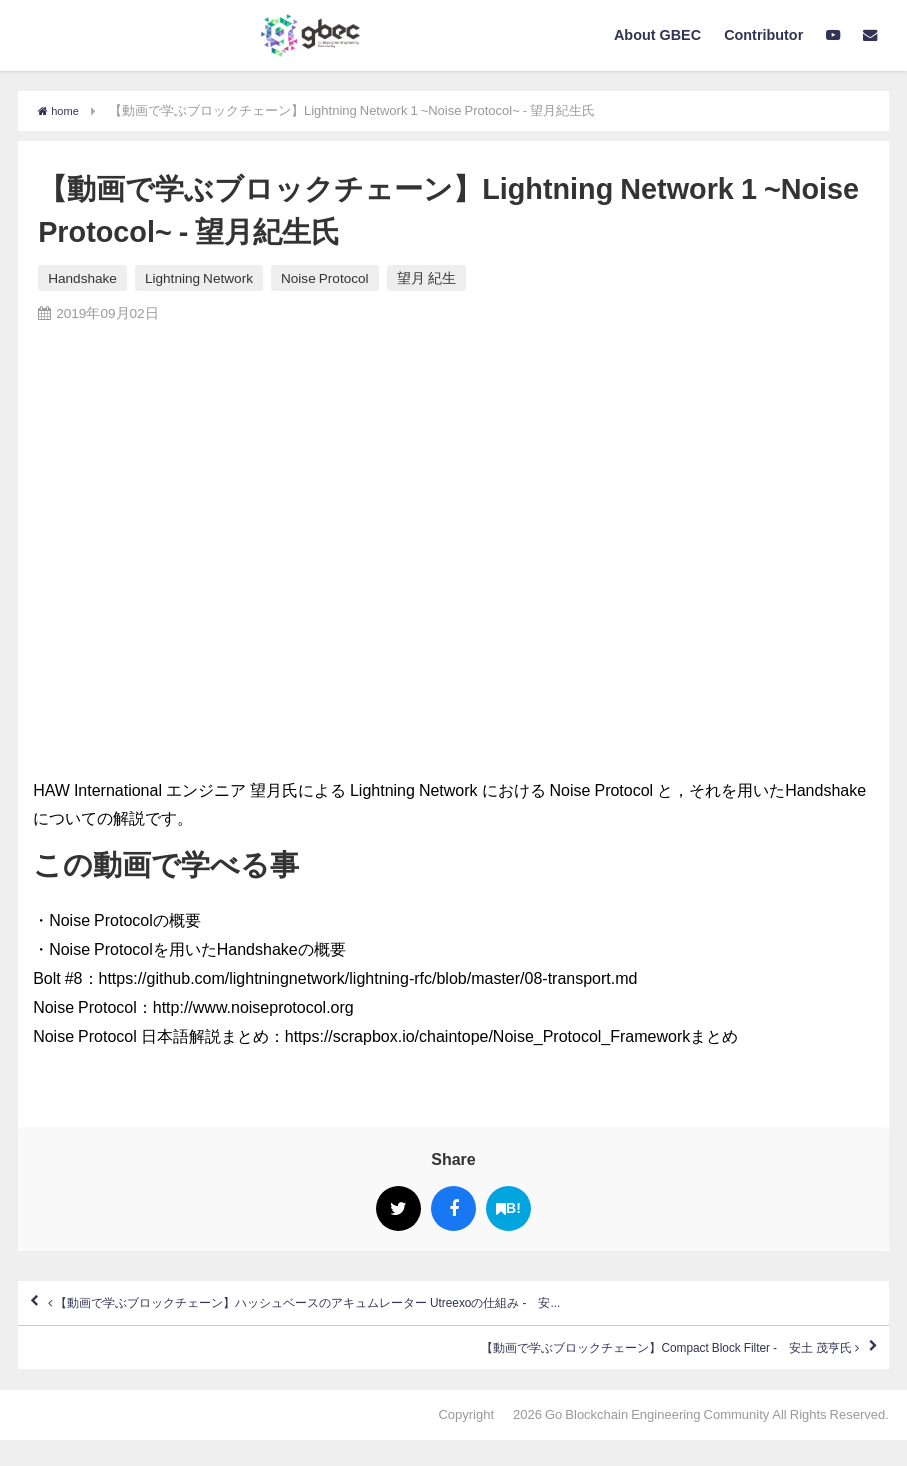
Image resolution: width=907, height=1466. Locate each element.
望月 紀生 (426, 278)
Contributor (763, 35)
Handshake (82, 278)
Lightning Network (199, 278)
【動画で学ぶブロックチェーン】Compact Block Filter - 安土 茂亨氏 (599, 1368)
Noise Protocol (325, 278)
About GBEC (657, 35)
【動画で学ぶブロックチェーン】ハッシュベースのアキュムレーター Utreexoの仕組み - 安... (397, 1310)
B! (508, 1208)
